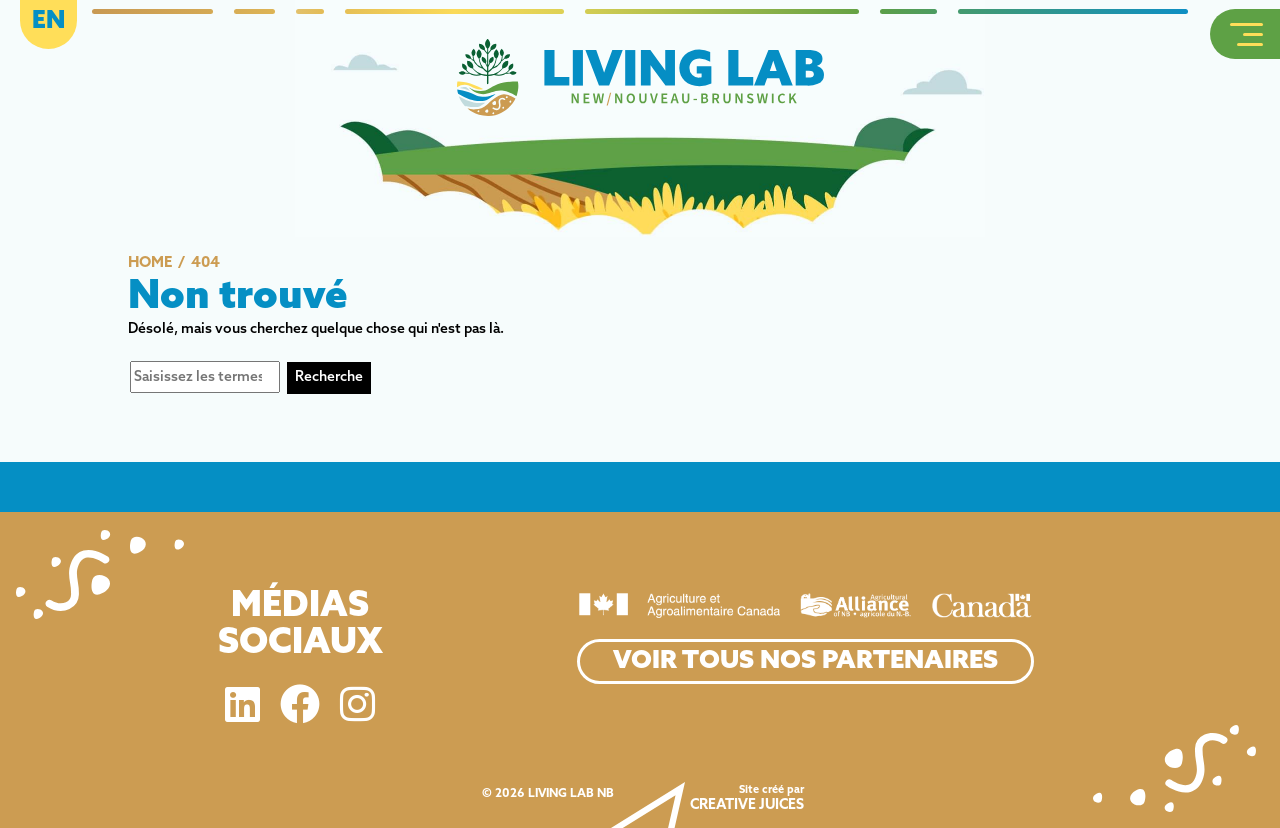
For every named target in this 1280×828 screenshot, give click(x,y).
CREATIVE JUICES (747, 805)
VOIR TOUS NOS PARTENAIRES (805, 661)
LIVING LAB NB (571, 794)
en (48, 22)
